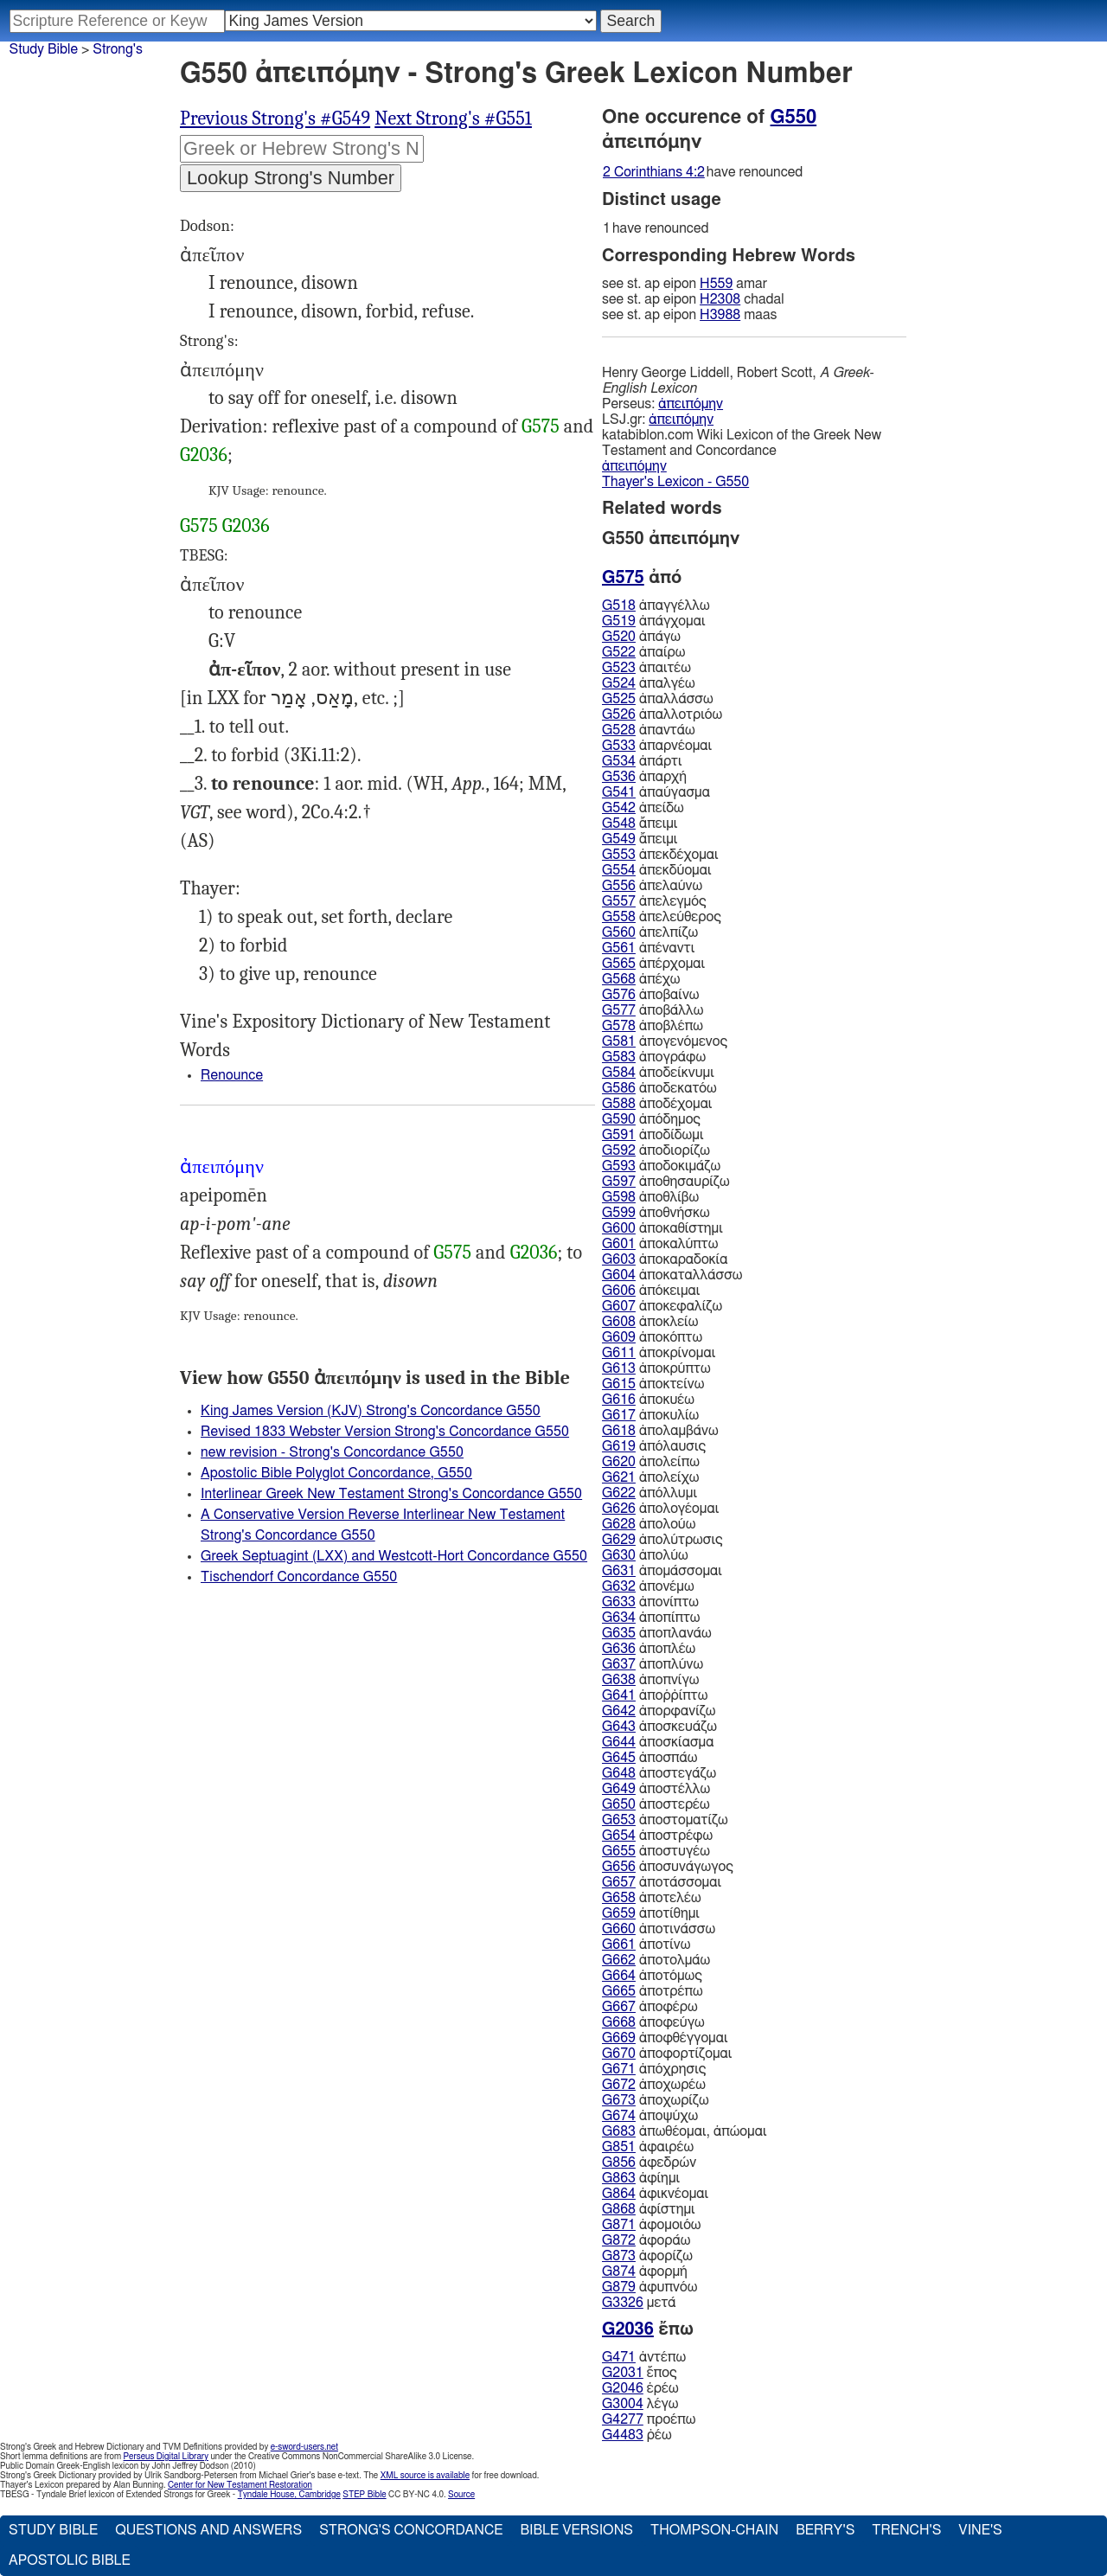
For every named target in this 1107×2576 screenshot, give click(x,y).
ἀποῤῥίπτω (654, 1695)
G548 (619, 823)
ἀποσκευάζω (659, 1726)
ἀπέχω (641, 979)
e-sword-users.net (304, 2447)
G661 (619, 1944)
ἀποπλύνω (652, 1664)
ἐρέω (640, 2388)
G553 (619, 855)
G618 (619, 1431)
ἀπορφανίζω (658, 1711)
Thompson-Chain (714, 2530)
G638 (619, 1680)
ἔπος (639, 2373)
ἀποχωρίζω (655, 2100)
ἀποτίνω (646, 1944)
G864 (619, 2194)
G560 (619, 932)
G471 (619, 2357)
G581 (619, 1041)
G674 (619, 2116)
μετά (639, 2303)
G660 (619, 1929)
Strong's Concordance (410, 2530)
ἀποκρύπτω (656, 1368)
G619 (619, 1446)
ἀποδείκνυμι (658, 1073)
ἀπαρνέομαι (657, 746)
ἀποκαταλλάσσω (672, 1275)
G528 (619, 730)
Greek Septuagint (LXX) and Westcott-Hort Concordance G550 (394, 1556)
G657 (619, 1882)
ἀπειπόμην (690, 404)
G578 (619, 1026)
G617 (619, 1415)
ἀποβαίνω (650, 995)
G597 (619, 1182)
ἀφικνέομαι (655, 2194)
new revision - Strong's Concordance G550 (332, 1452)
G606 (619, 1291)
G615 (619, 1384)
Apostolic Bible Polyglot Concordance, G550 (336, 1473)
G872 (619, 2240)
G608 (619, 1322)
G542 (619, 808)
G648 (619, 1773)
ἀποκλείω (650, 1322)
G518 (619, 605)
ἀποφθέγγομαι (665, 2038)
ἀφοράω (646, 2240)
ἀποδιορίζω (656, 1150)
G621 (619, 1477)
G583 (619, 1057)
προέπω (648, 2419)
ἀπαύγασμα (656, 792)
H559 (716, 284)
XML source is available (425, 2475)
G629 (619, 1540)
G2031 (622, 2373)
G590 (619, 1119)
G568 (619, 979)
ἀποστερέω (656, 1804)
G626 (619, 1508)
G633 (619, 1602)
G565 (619, 964)
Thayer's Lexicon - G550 (675, 482)
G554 (619, 870)
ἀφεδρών (649, 2162)
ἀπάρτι (642, 761)
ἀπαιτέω (646, 668)
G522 (619, 652)
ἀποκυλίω (650, 1415)
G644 (619, 1742)
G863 (619, 2178)
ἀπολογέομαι (660, 1508)
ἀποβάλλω (652, 1010)
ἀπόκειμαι (651, 1291)
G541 (619, 792)
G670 (619, 2053)
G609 (619, 1337)
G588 (619, 1104)
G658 (619, 1898)
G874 (619, 2271)
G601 (619, 1244)
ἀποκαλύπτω (660, 1244)
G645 (619, 1758)
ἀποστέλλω (656, 1789)
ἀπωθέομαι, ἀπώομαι (684, 2131)
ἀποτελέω (651, 1898)
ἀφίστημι (648, 2209)
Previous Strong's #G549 (275, 118)
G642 (619, 1711)
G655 (619, 1851)
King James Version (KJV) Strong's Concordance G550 (371, 1411)
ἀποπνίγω (650, 1680)
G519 (619, 621)
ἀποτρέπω (652, 1991)
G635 (619, 1633)
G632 (619, 1586)
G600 (619, 1228)
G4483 (622, 2435)
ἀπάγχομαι (653, 621)
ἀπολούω (648, 1524)
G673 (619, 2100)
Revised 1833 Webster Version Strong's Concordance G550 (385, 1432)
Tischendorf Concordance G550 (299, 1577)
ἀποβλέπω (652, 1026)
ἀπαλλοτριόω (662, 714)
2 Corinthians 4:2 (654, 172)
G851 (619, 2147)
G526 (619, 714)
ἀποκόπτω (652, 1337)
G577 (619, 1010)
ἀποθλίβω (650, 1197)
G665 (619, 1991)
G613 (619, 1368)
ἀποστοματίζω (665, 1820)
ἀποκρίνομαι (658, 1353)
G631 (619, 1571)
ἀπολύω (645, 1555)
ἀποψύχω (650, 2116)
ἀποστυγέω (656, 1851)
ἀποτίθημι (651, 1913)
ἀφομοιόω (651, 2225)
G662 (619, 1960)
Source (461, 2494)
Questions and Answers (208, 2530)
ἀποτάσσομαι (661, 1882)
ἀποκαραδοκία (664, 1259)
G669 (619, 2038)
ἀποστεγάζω (659, 1773)
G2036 (203, 455)
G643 (619, 1726)
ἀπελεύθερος (661, 917)
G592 (619, 1150)
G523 (619, 668)
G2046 (622, 2388)
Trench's (906, 2530)
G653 (619, 1820)
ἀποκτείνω (653, 1384)
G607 (619, 1306)
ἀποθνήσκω (656, 1213)
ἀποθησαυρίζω (666, 1182)
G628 (619, 1524)
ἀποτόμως (652, 1976)
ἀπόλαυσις (654, 1446)
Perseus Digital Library (166, 2456)
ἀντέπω (644, 2357)
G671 (619, 2069)
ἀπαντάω (648, 730)
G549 (619, 839)
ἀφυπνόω (649, 2287)
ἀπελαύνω (652, 886)
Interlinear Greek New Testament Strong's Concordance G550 (391, 1494)
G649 (619, 1789)
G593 (619, 1166)
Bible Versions (576, 2530)
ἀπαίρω (643, 652)
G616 (619, 1400)
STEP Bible (364, 2494)
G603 (619, 1259)
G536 (619, 777)
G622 (619, 1493)
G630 (619, 1555)
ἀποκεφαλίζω (662, 1306)
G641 (619, 1695)
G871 (619, 2225)
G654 (619, 1835)
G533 (619, 746)
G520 (619, 637)
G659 (619, 1913)
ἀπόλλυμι (649, 1493)
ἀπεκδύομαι (657, 870)
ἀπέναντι (648, 948)
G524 (619, 683)
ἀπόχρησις (654, 2069)
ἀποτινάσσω (658, 1929)
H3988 (720, 315)
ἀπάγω (641, 637)
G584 (619, 1073)
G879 (619, 2287)
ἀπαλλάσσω (657, 699)
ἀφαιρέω (648, 2147)
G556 (619, 886)
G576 (619, 995)
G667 (619, 2007)
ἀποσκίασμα (657, 1742)
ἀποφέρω (650, 2007)
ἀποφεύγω (653, 2022)
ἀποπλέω (648, 1649)
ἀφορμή (645, 2271)
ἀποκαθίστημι (662, 1228)
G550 (794, 116)
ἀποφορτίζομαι (667, 2053)
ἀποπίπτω (651, 1617)
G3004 (622, 2404)
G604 (619, 1275)
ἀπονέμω (648, 1586)
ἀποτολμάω (656, 1960)
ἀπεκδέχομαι (660, 855)
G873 (619, 2256)
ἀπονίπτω (650, 1602)
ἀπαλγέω (648, 683)
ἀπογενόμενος (664, 1041)
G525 (619, 699)
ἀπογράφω (654, 1057)
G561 (619, 948)
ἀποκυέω (648, 1400)
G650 (619, 1804)
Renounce (232, 1075)
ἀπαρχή (644, 777)
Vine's (979, 2530)
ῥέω (637, 2435)
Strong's (118, 49)
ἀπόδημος (651, 1119)
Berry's (825, 2530)
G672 (619, 2085)
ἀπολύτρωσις (662, 1540)
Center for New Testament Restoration (240, 2485)
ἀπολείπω (651, 1462)
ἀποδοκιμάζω (661, 1166)
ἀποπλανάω (657, 1633)
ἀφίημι (641, 2178)
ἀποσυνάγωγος (667, 1867)
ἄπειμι (639, 823)
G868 (619, 2209)
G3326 (622, 2303)
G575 (541, 426)
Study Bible (44, 49)
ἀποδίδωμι (652, 1135)
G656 (619, 1867)
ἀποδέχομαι (657, 1104)
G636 (619, 1649)
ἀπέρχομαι (653, 964)
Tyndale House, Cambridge (289, 2494)
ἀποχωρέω (654, 2085)
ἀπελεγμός (654, 901)
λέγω (640, 2404)
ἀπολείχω (650, 1477)
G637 (619, 1664)
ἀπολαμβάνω (660, 1431)
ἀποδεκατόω (659, 1088)
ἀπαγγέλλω (656, 605)
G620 (619, 1462)
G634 (619, 1617)
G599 (619, 1213)
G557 (619, 901)
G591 (619, 1135)
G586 (619, 1088)
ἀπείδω (643, 808)
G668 (619, 2022)
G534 (619, 761)
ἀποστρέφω (657, 1835)
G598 (619, 1197)
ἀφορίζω (647, 2256)
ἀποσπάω (650, 1758)
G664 (619, 1976)
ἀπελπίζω (650, 932)
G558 (619, 917)
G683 (619, 2131)
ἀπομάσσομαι (662, 1571)
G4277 (622, 2419)
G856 (619, 2162)
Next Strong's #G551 (453, 118)
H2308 (720, 299)
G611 (619, 1353)
